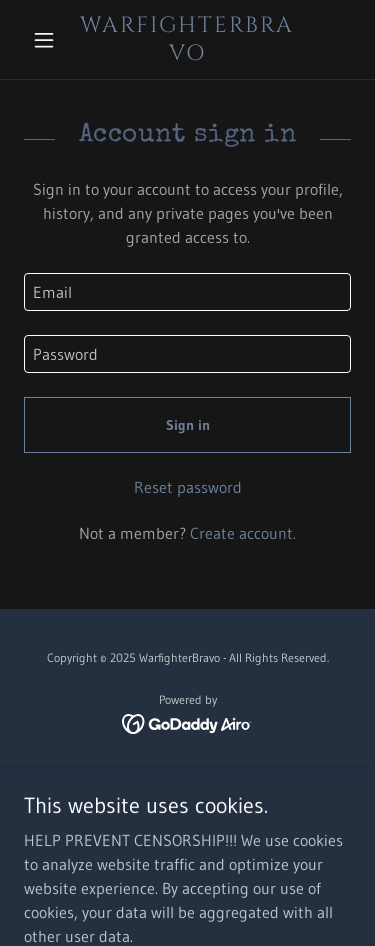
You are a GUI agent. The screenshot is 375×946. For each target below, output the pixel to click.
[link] (187, 39)
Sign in (188, 425)
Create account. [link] (243, 533)
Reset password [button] (188, 487)
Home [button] (187, 780)
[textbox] (187, 292)
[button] (48, 40)
